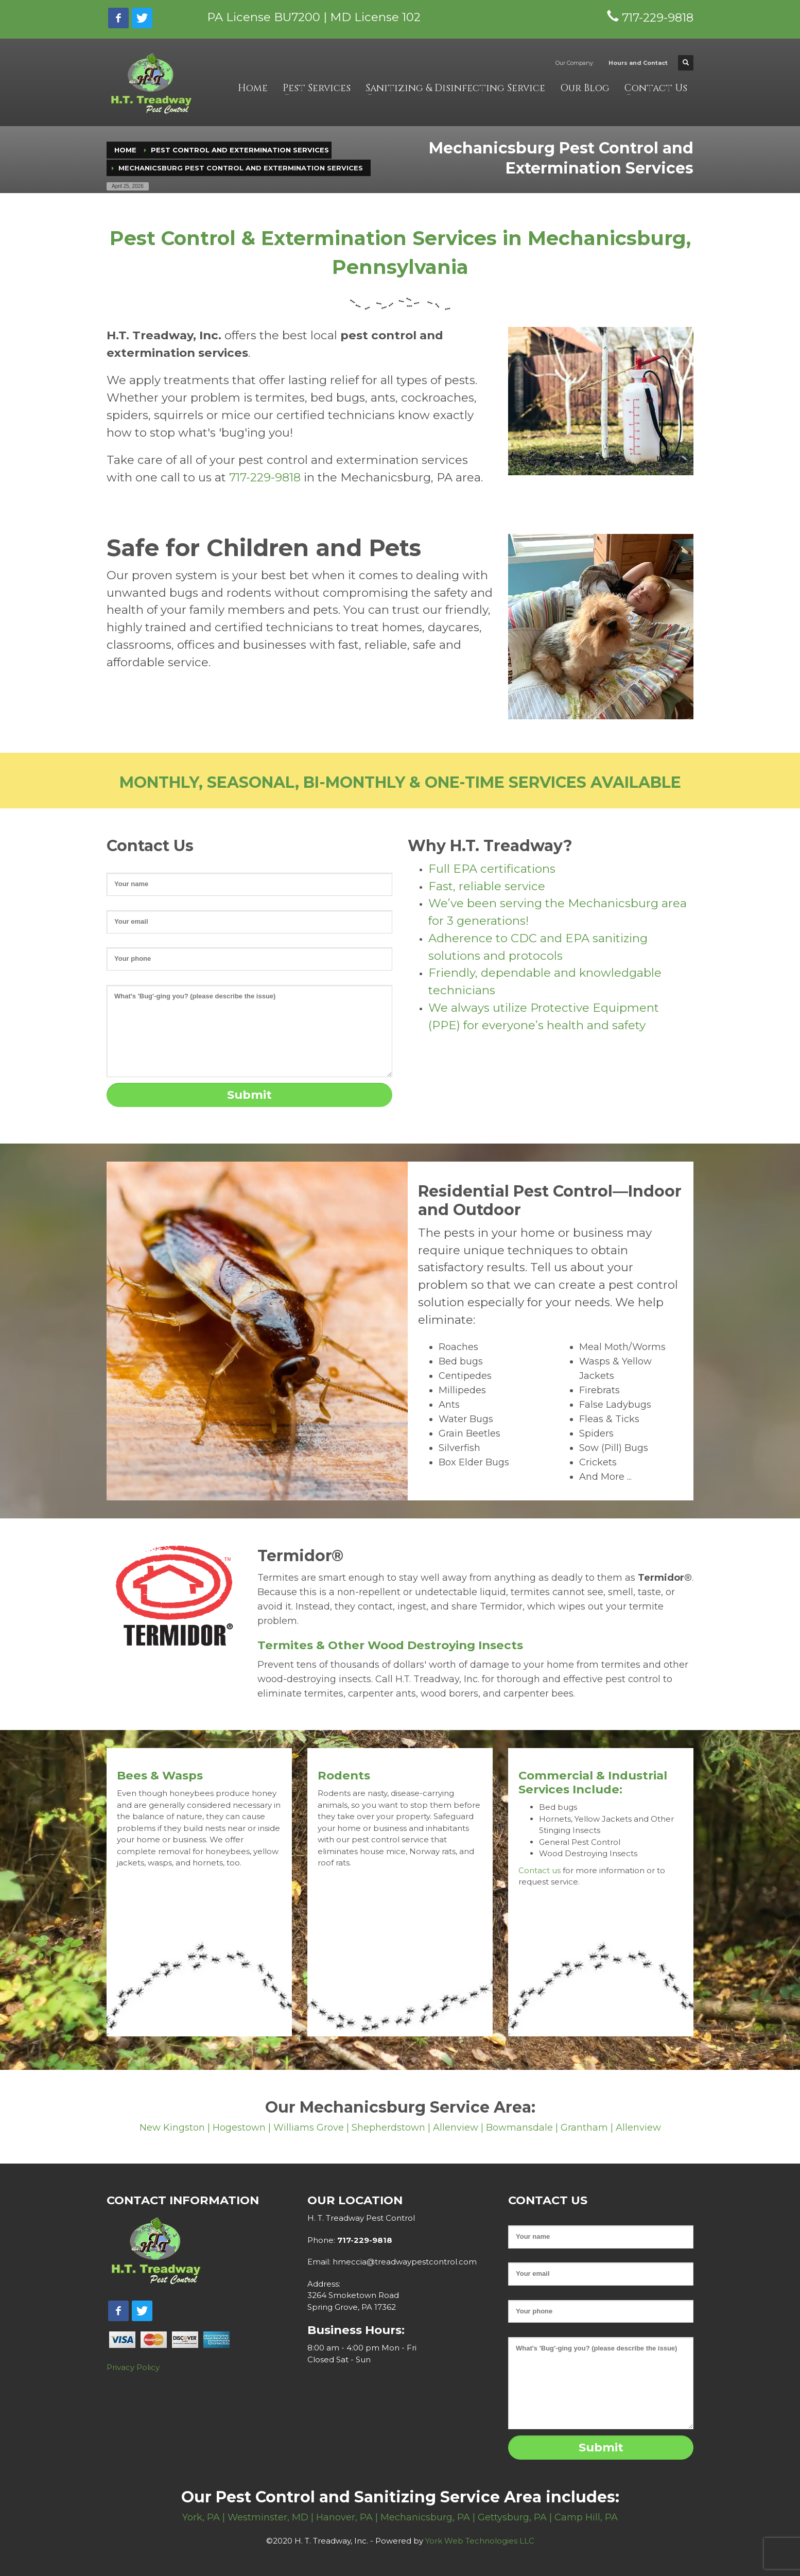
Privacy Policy (133, 2367)
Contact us (539, 1870)
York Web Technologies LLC (479, 2541)
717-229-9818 (265, 477)
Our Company (574, 62)
